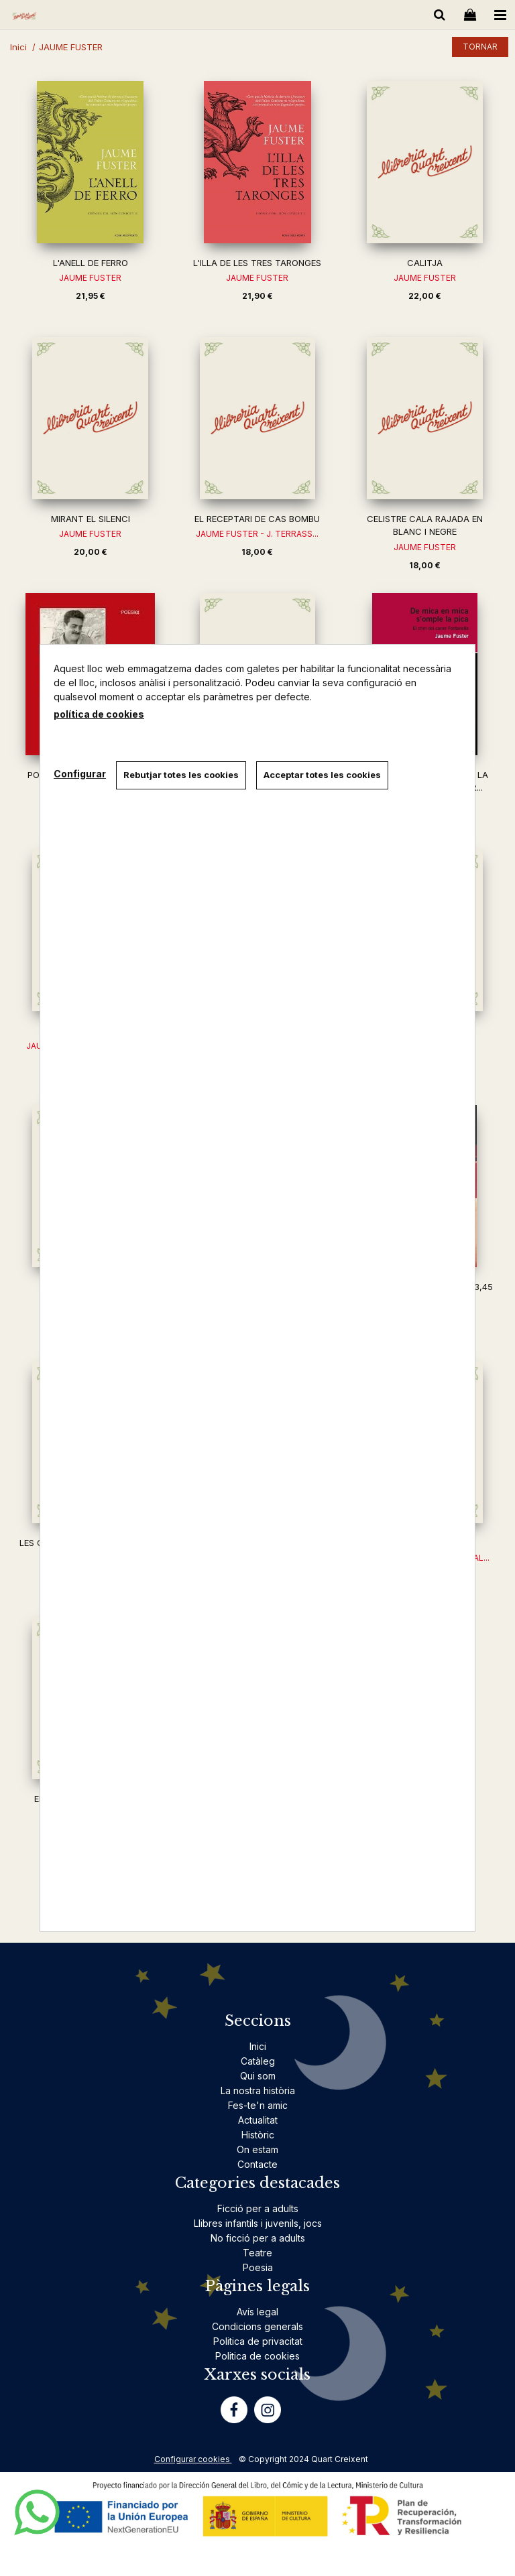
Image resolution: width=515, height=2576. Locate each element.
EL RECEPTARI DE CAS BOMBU (257, 518)
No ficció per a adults (258, 2238)
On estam (257, 2149)
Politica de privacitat (257, 2341)
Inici (257, 2046)
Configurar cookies (193, 2459)
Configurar (80, 773)
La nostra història (258, 2090)
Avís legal (257, 2311)
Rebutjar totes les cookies (181, 774)
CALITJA (425, 262)
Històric (257, 2134)
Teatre (257, 2252)
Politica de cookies (257, 2356)
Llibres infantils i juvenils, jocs (258, 2223)
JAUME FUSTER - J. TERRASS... (257, 534)
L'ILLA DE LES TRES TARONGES (257, 262)
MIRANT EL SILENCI (90, 518)
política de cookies (99, 714)
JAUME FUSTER (90, 278)
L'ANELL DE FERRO (90, 262)
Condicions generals (257, 2326)
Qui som (258, 2075)
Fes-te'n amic (258, 2105)
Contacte (257, 2164)
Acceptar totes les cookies (322, 774)
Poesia (258, 2267)
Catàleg (258, 2061)
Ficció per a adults (257, 2208)
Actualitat (258, 2120)
